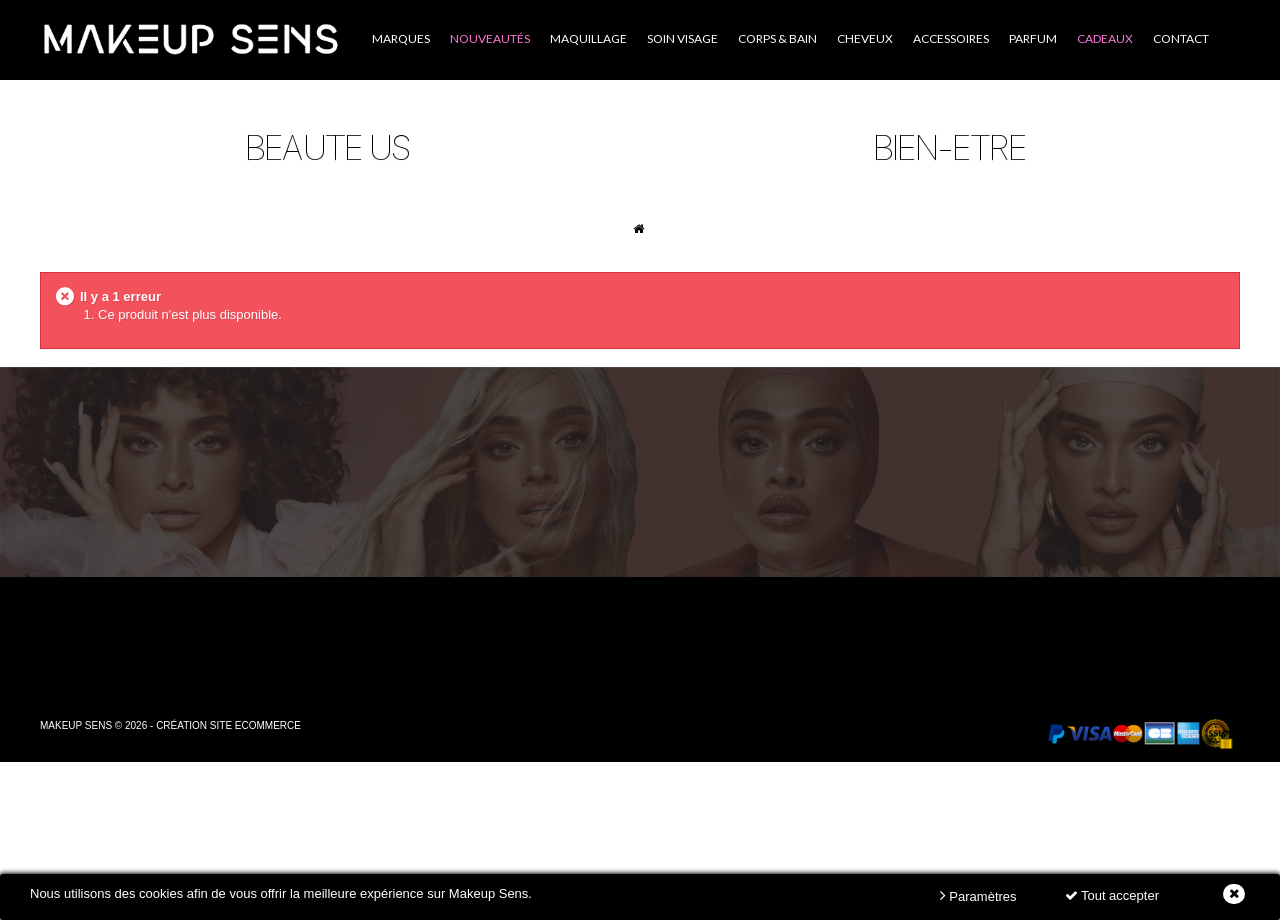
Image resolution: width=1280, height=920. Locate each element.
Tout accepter (1112, 895)
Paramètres (978, 895)
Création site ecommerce (228, 725)
